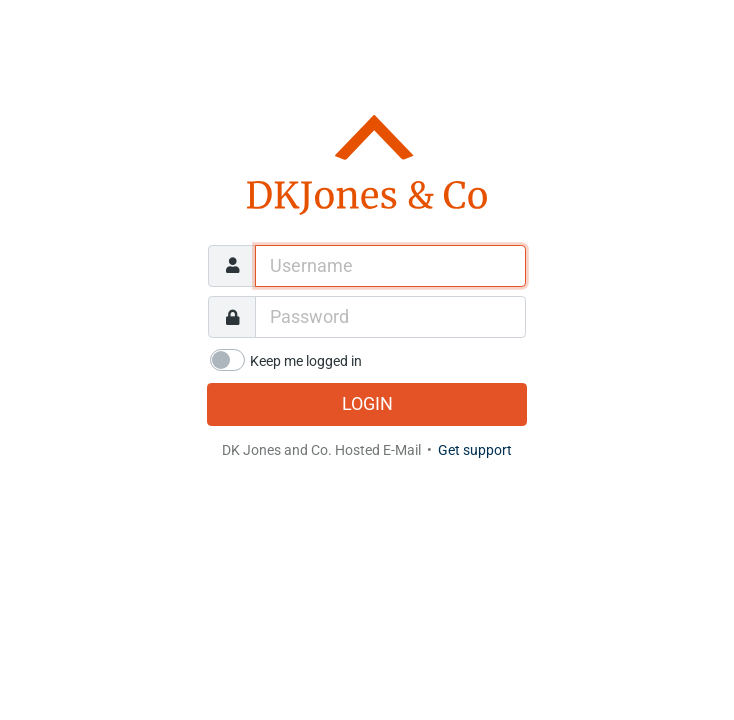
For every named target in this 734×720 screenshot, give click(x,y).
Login (367, 404)
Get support (475, 450)
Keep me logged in (306, 361)
